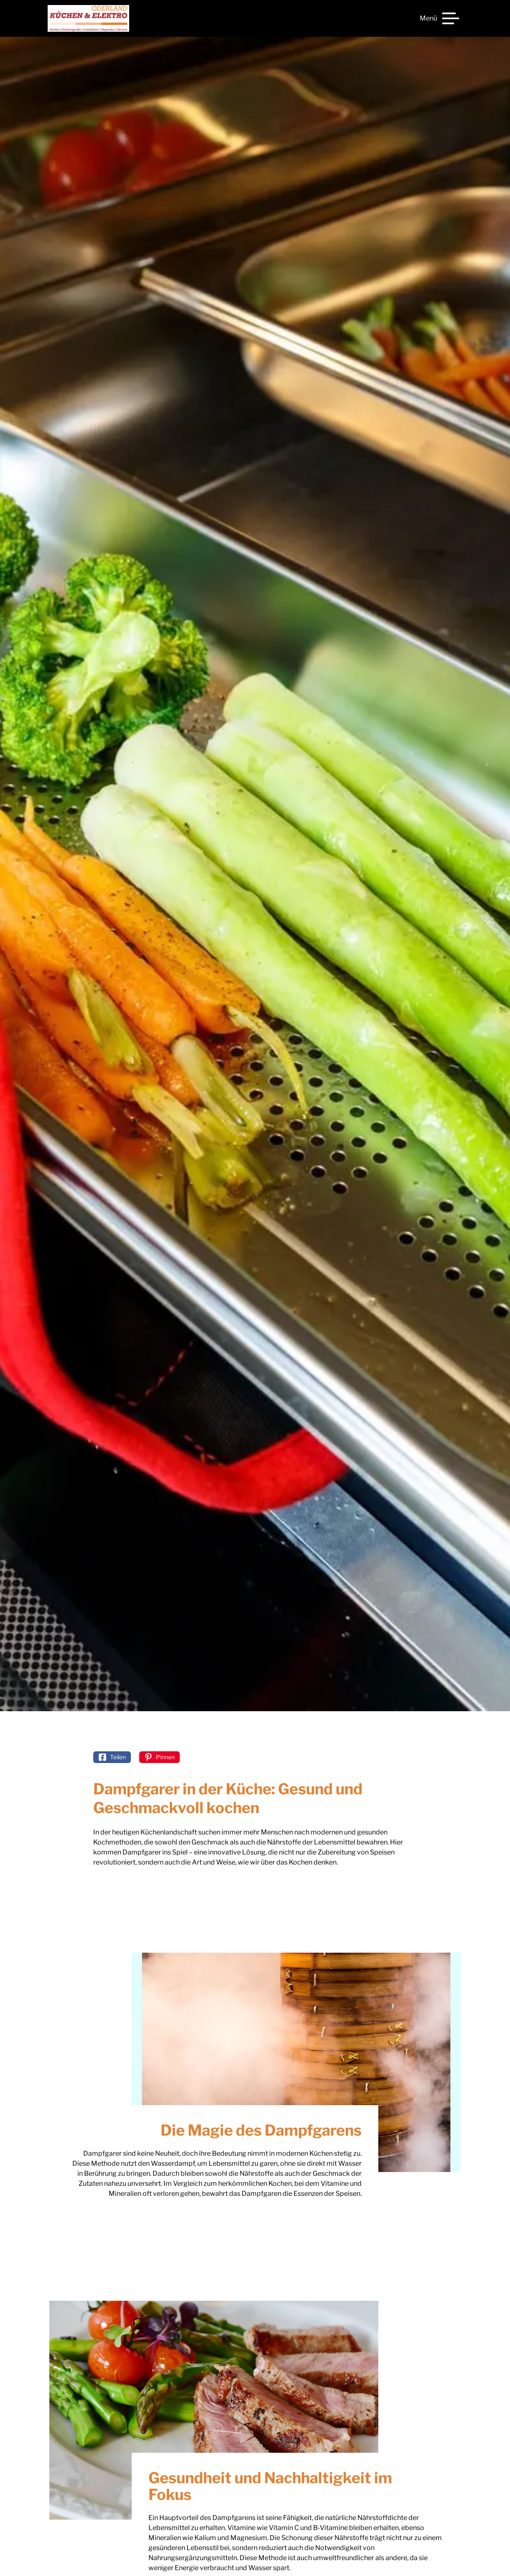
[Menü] (439, 18)
